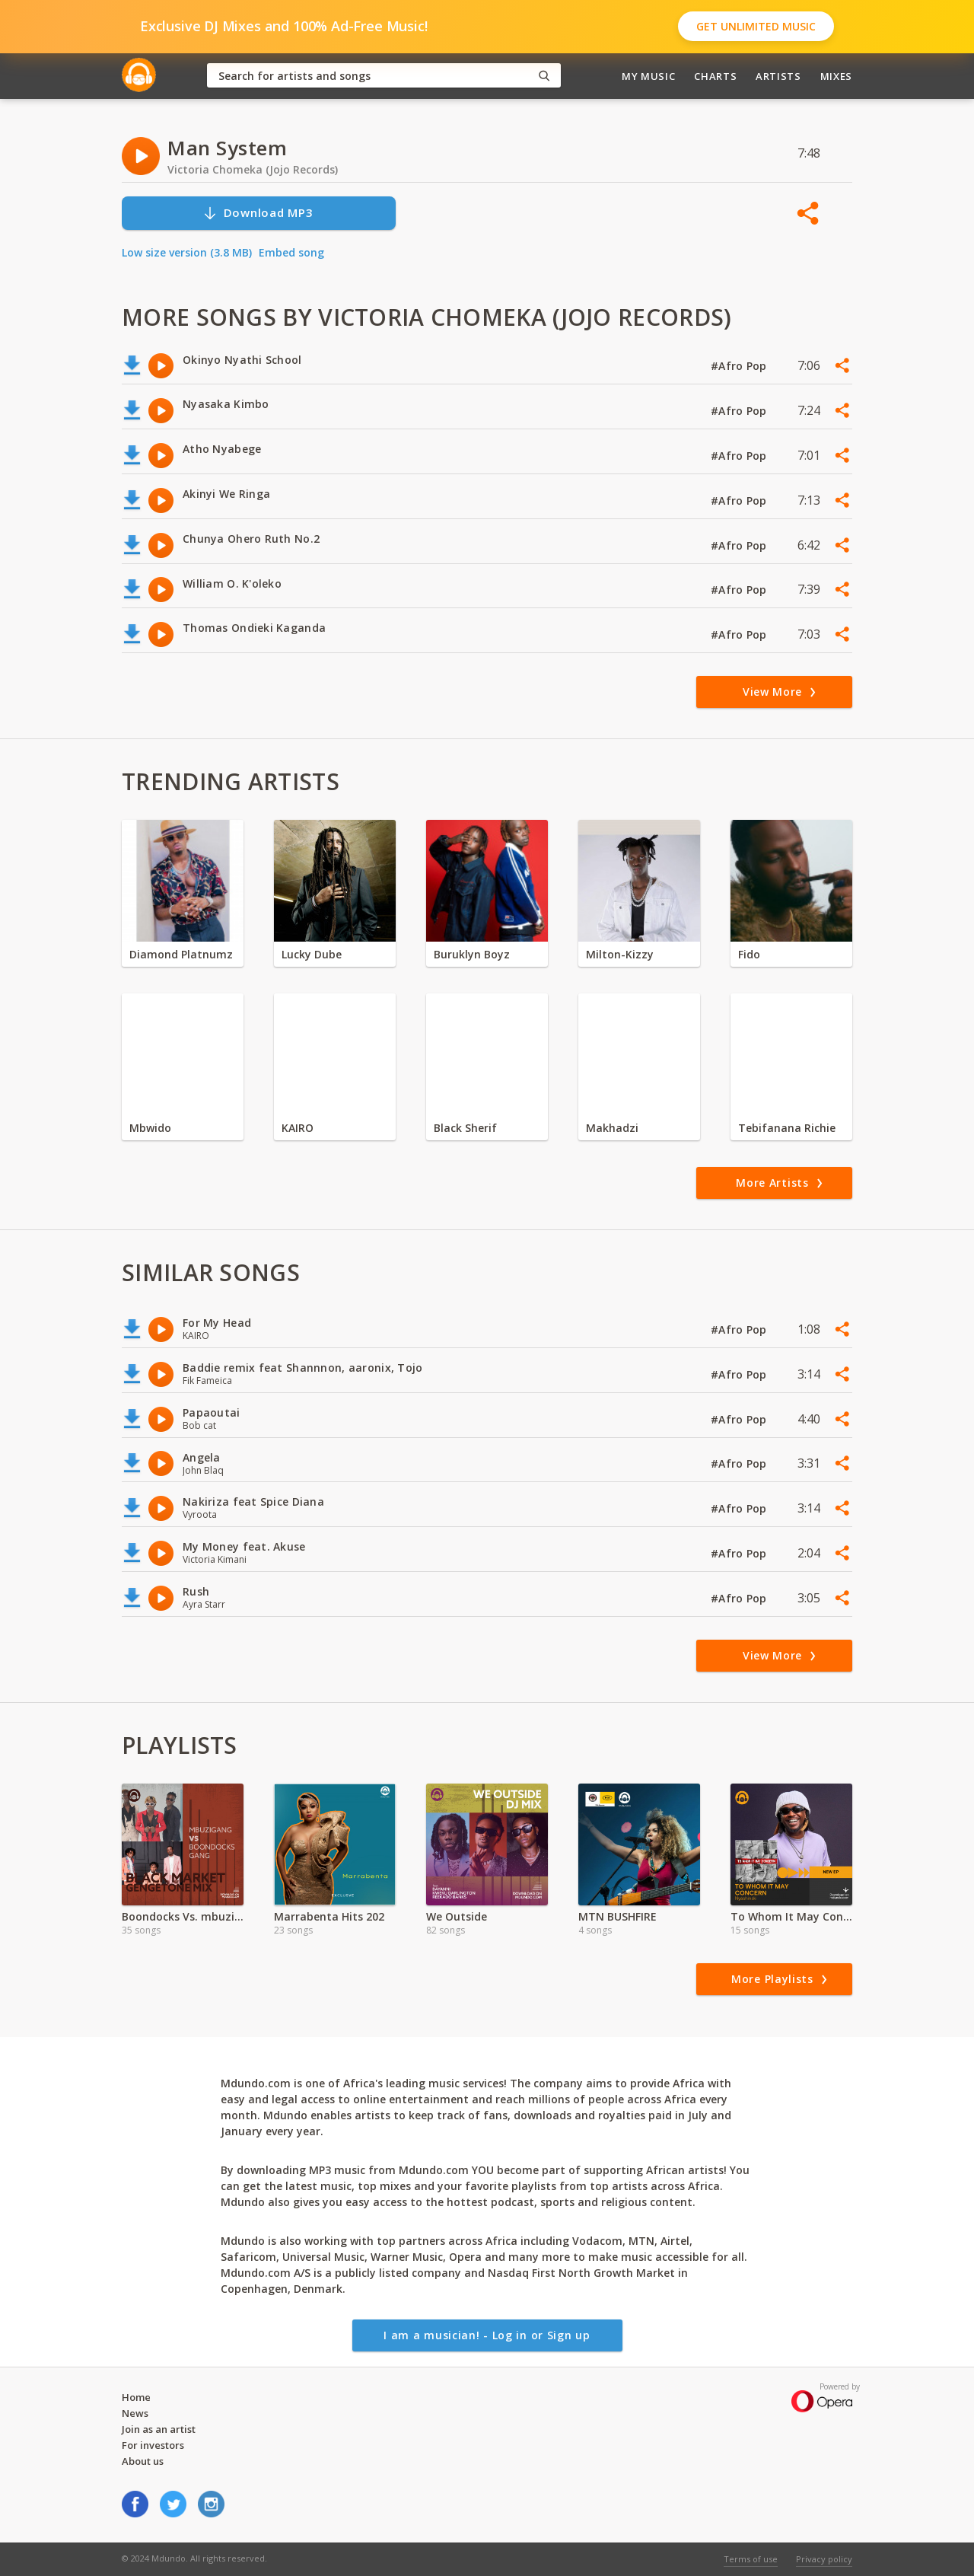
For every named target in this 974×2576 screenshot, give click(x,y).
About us (143, 2461)
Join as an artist (159, 2429)
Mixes (836, 76)
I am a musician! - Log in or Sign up (487, 2335)
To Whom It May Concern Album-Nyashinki (791, 1916)
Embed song (291, 252)
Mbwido (150, 1128)
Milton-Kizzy (620, 954)
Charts (715, 76)
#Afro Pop (740, 366)
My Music (648, 76)
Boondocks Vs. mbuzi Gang (183, 1916)
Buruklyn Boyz (472, 954)
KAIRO (298, 1128)
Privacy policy (824, 2559)
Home (136, 2397)
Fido (749, 954)
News (135, 2413)
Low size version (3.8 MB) (187, 252)
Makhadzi (612, 1128)
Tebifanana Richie (787, 1128)
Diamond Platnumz (181, 954)
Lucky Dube (312, 954)
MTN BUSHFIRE (617, 1916)
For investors (153, 2445)
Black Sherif (465, 1128)
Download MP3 (258, 213)
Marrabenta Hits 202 (329, 1916)
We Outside (456, 1916)
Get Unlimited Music (756, 26)
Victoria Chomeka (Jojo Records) (252, 169)
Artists (778, 76)
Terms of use (751, 2559)
